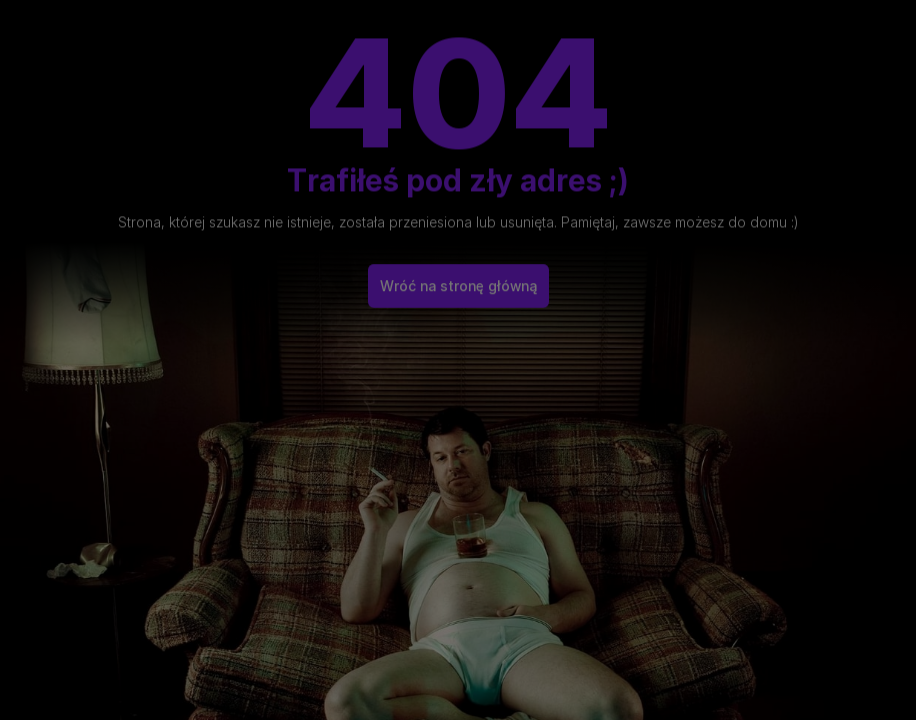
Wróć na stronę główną (458, 280)
